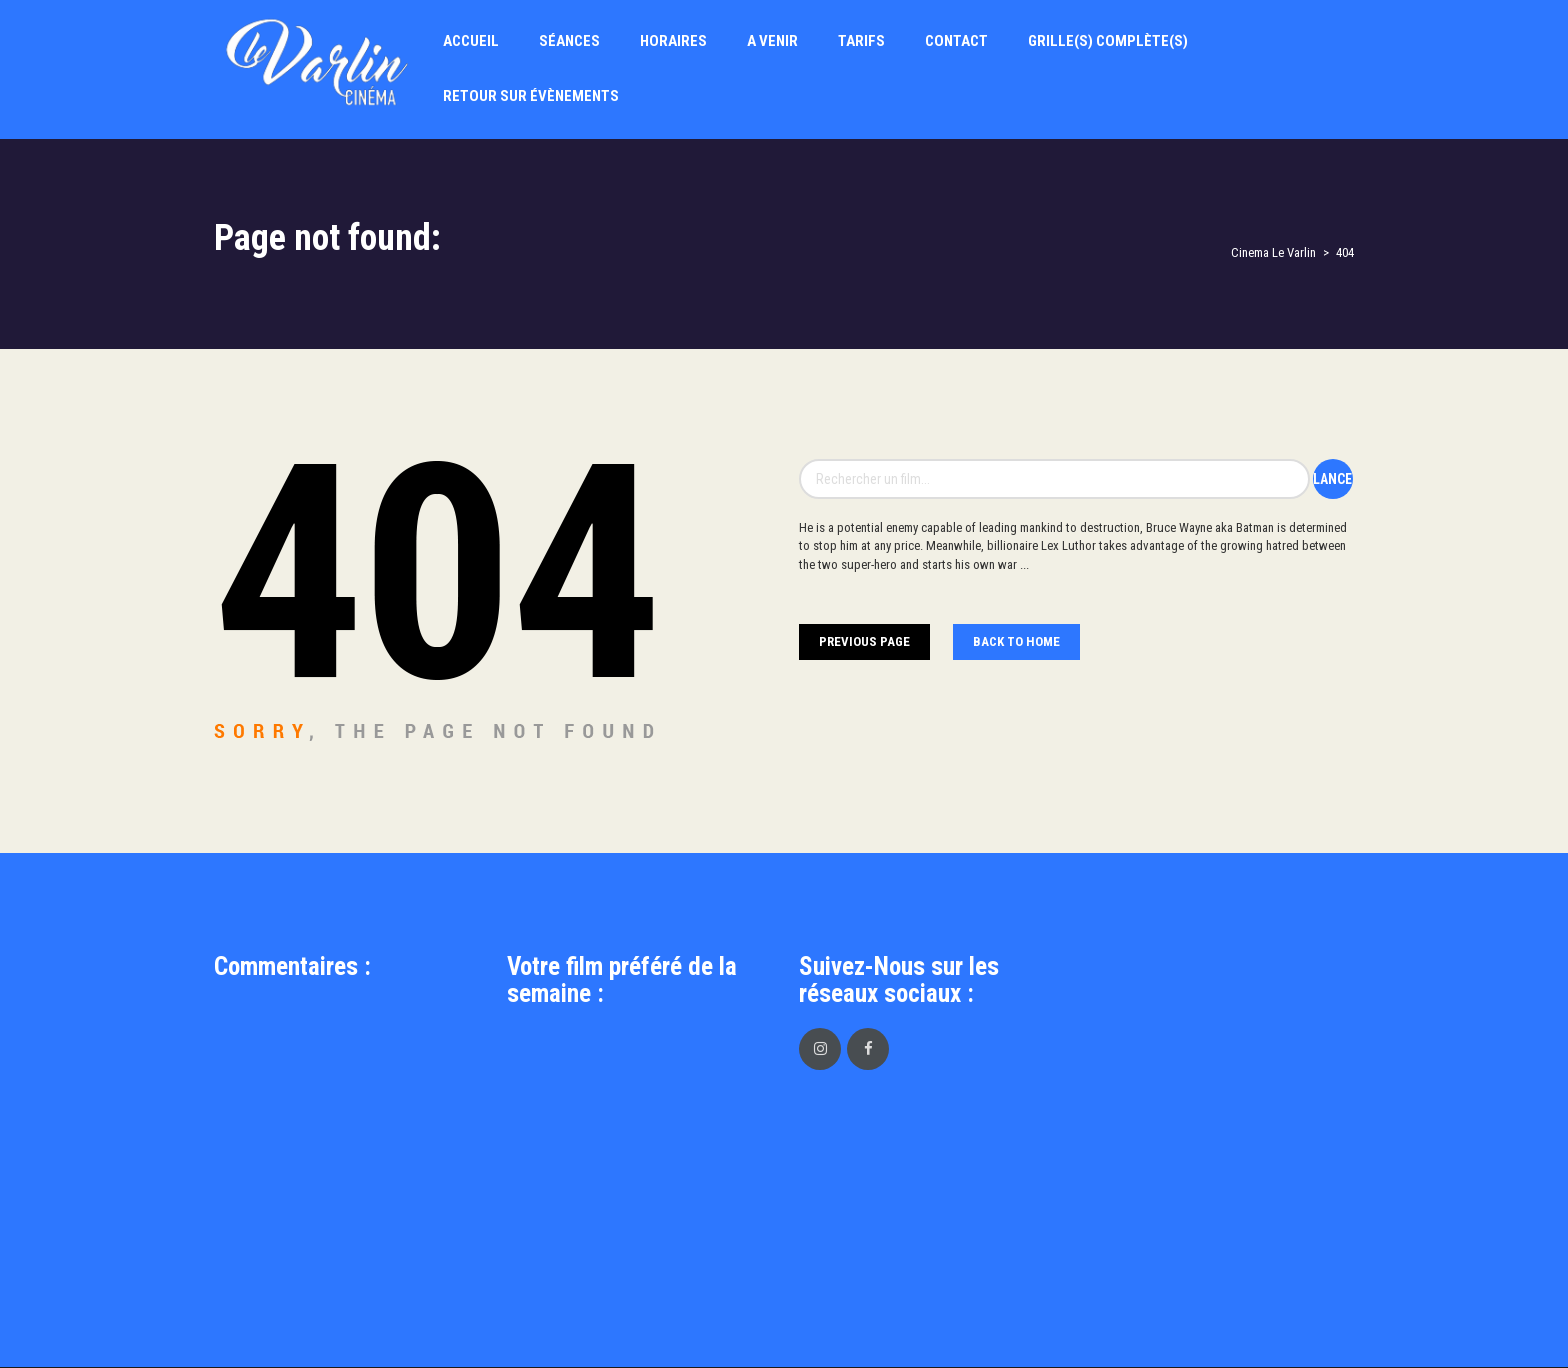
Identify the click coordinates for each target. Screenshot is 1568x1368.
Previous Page (864, 641)
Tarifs (861, 41)
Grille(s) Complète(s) (1108, 41)
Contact (956, 41)
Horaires (673, 41)
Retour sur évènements (531, 96)
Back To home (1016, 641)
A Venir (772, 41)
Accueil (471, 41)
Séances (569, 41)
